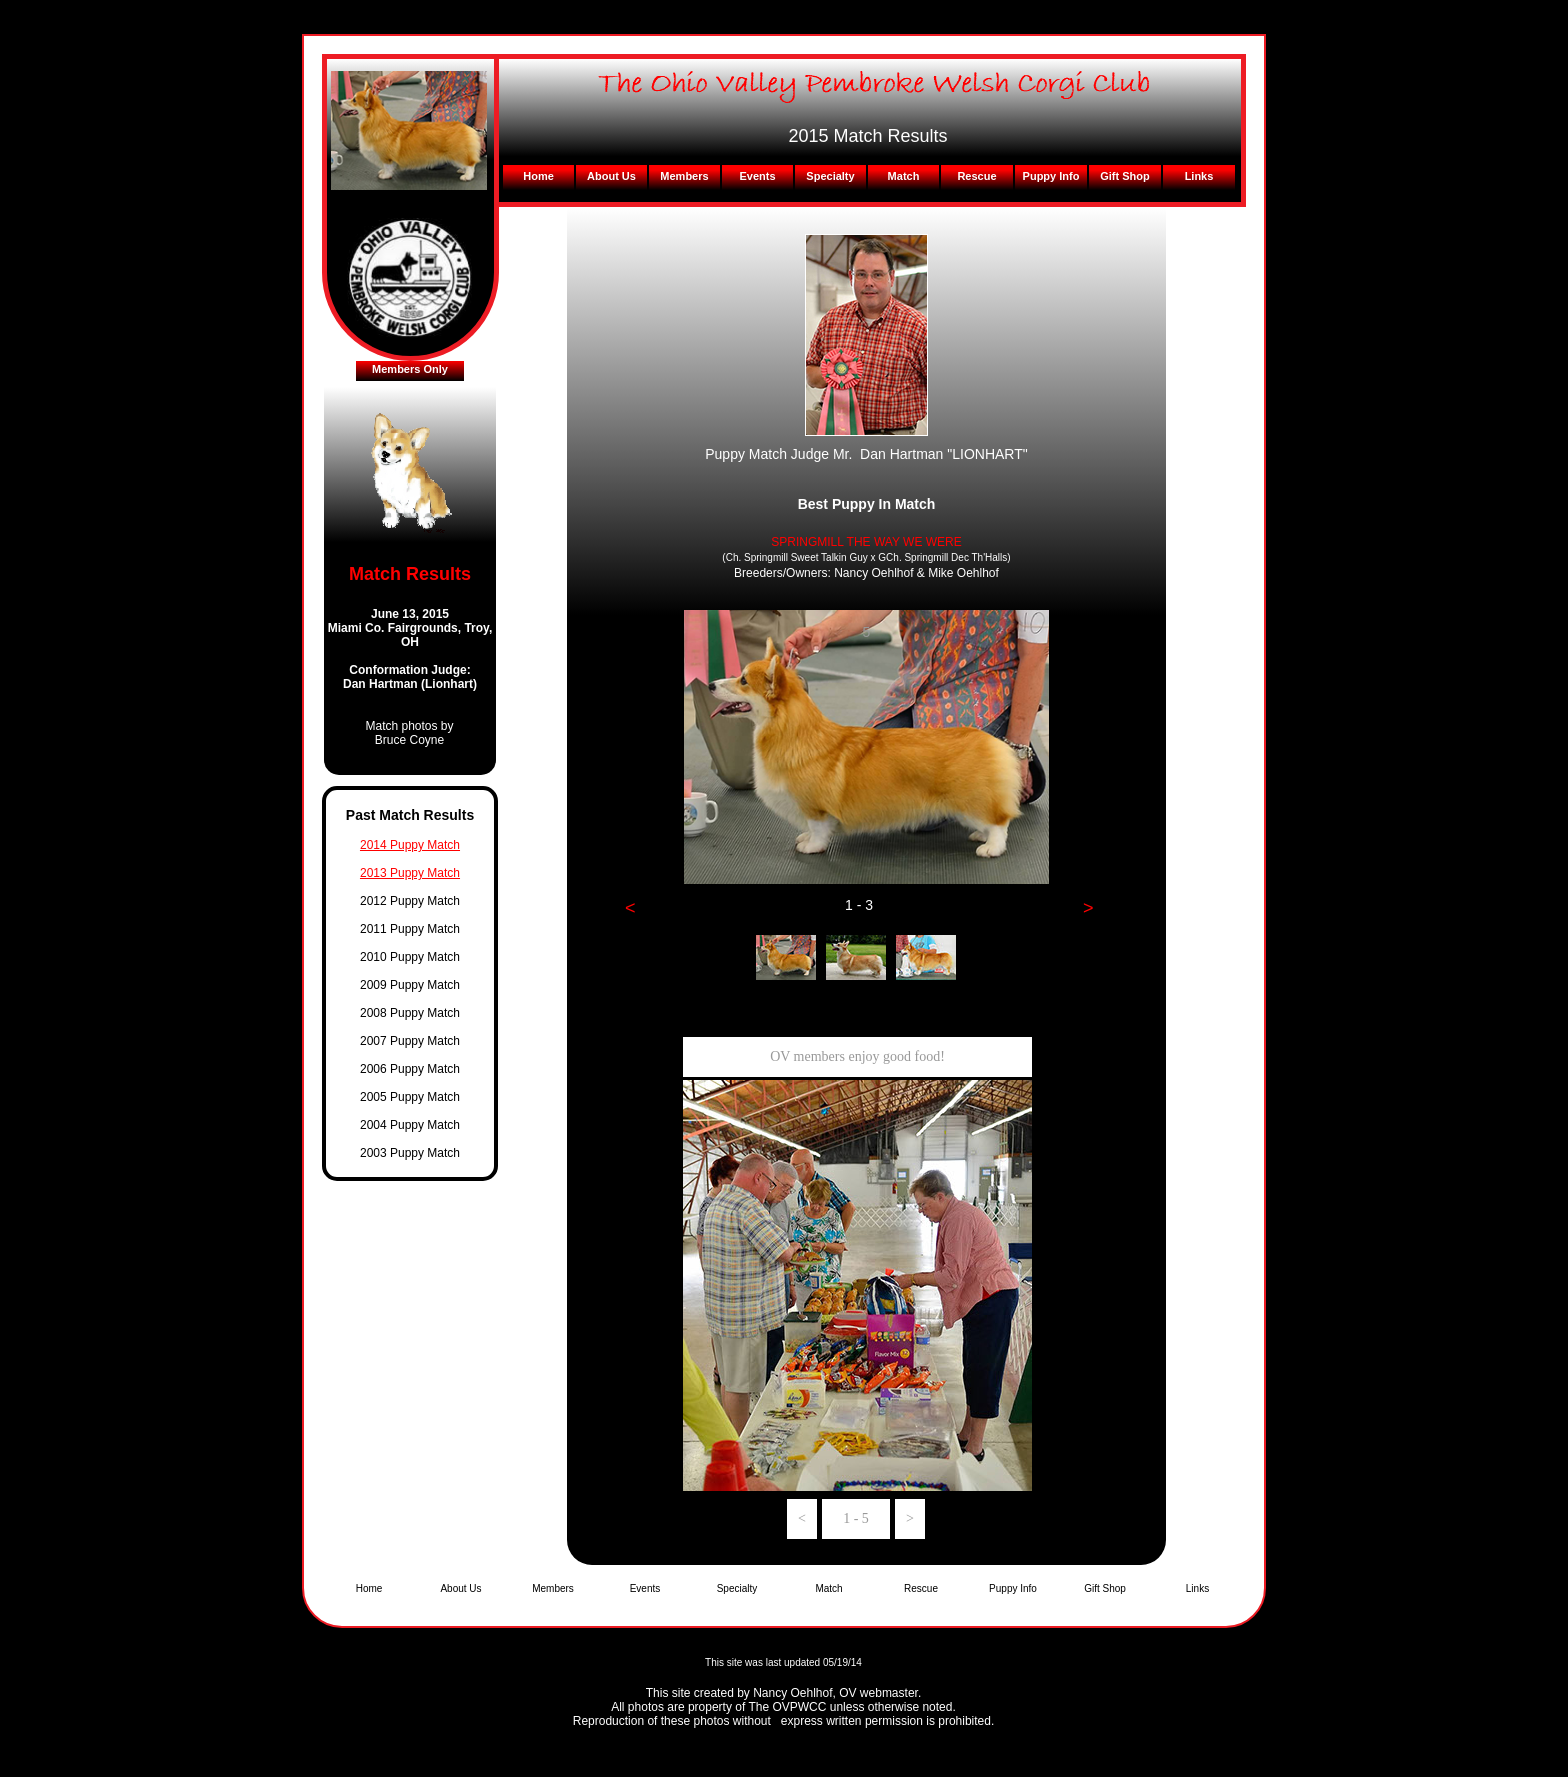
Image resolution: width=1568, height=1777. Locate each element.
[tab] (786, 957)
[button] (630, 908)
